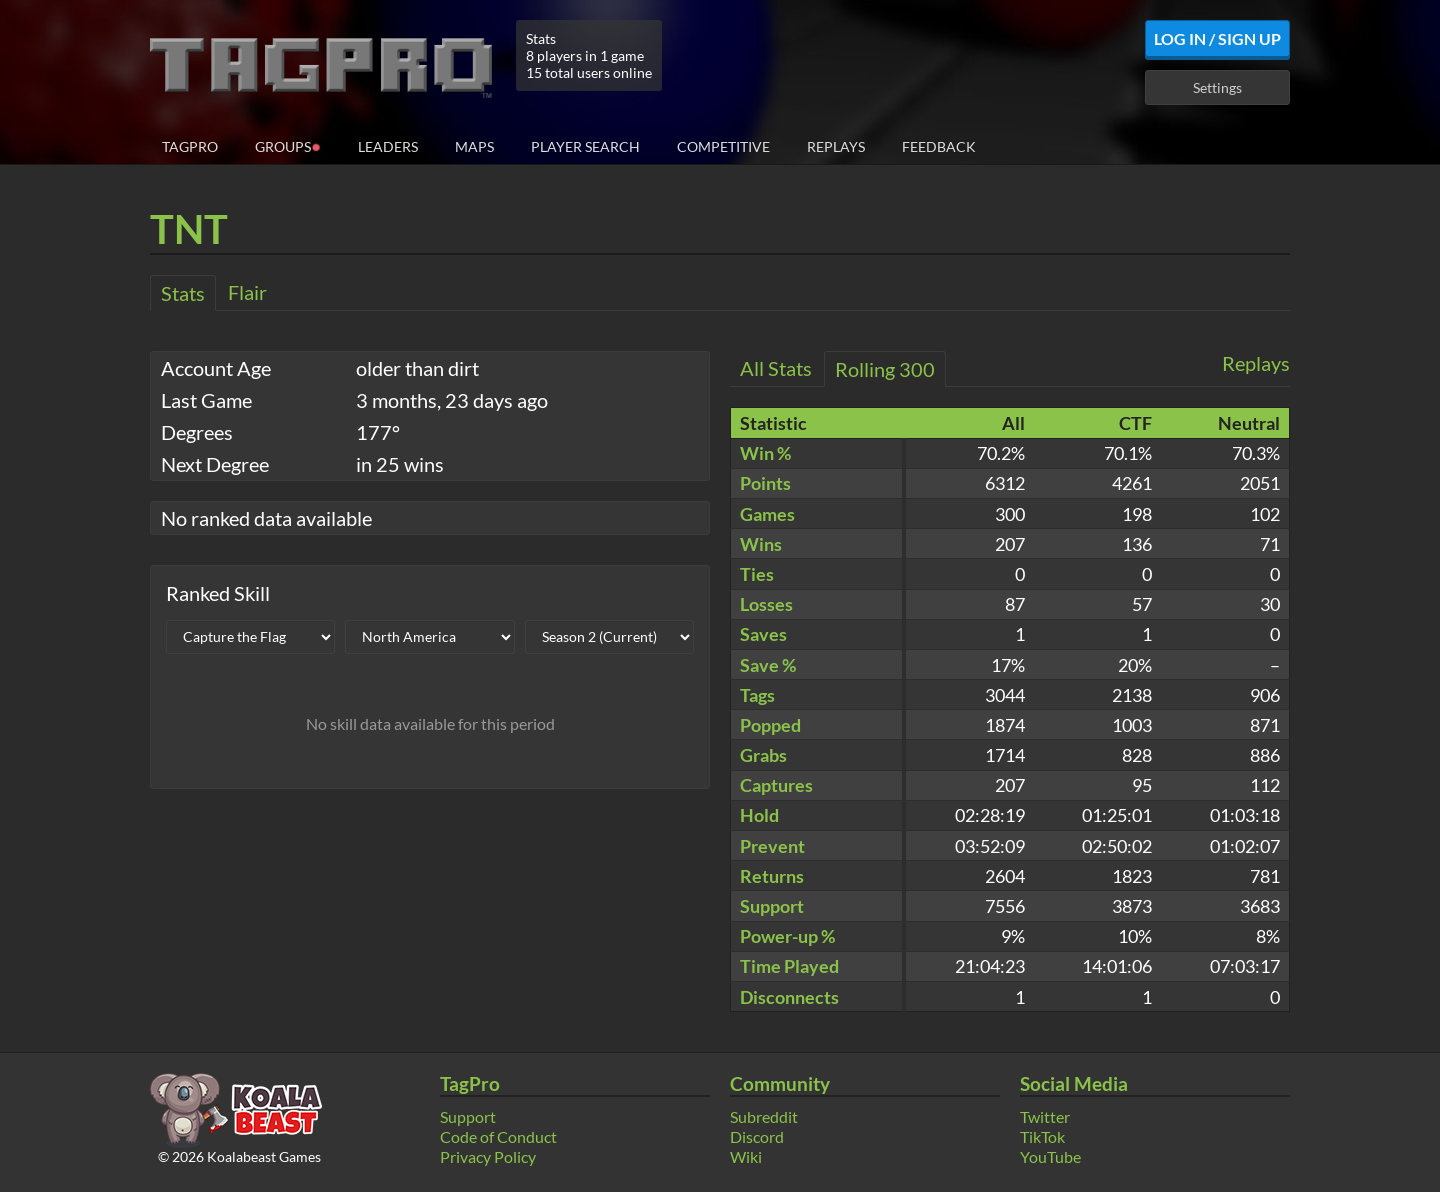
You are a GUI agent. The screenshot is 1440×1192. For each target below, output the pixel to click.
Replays (836, 146)
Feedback (939, 146)
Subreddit (764, 1116)
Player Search (585, 146)
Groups (288, 145)
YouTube (1050, 1156)
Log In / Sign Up (1217, 38)
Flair (247, 292)
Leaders (388, 146)
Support (468, 1116)
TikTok (1042, 1136)
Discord (757, 1136)
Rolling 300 (885, 369)
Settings (1217, 87)
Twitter (1045, 1116)
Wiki (746, 1156)
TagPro (190, 146)
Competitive (723, 146)
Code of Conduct (498, 1136)
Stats (183, 293)
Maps (474, 146)
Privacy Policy (488, 1156)
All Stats (776, 368)
